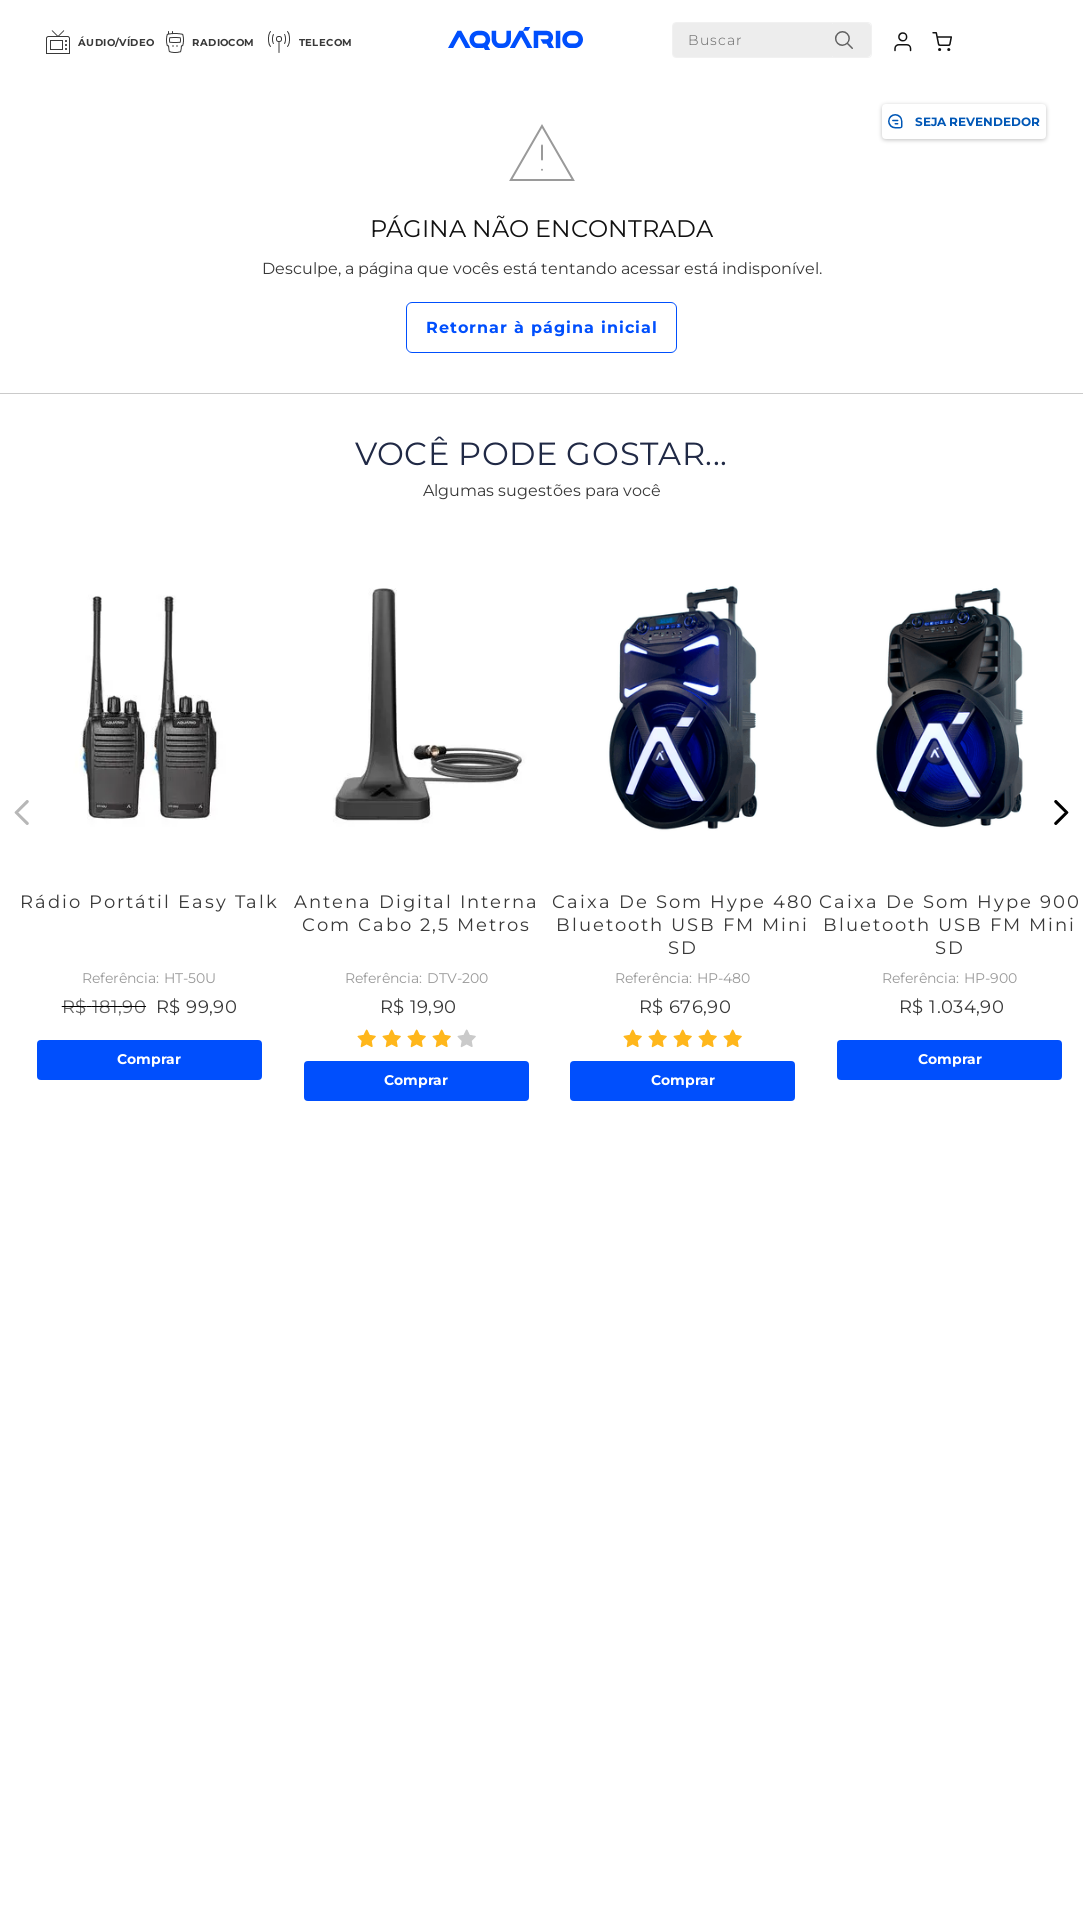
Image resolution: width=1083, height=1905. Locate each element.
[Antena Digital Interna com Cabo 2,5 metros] (416, 812)
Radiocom (210, 42)
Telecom (310, 42)
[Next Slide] (1060, 812)
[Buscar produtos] (844, 40)
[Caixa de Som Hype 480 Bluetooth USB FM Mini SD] (683, 812)
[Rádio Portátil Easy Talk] (149, 812)
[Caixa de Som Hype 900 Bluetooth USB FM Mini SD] (949, 812)
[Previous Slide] (22, 812)
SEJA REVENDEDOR (964, 121)
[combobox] (772, 40)
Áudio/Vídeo (100, 42)
